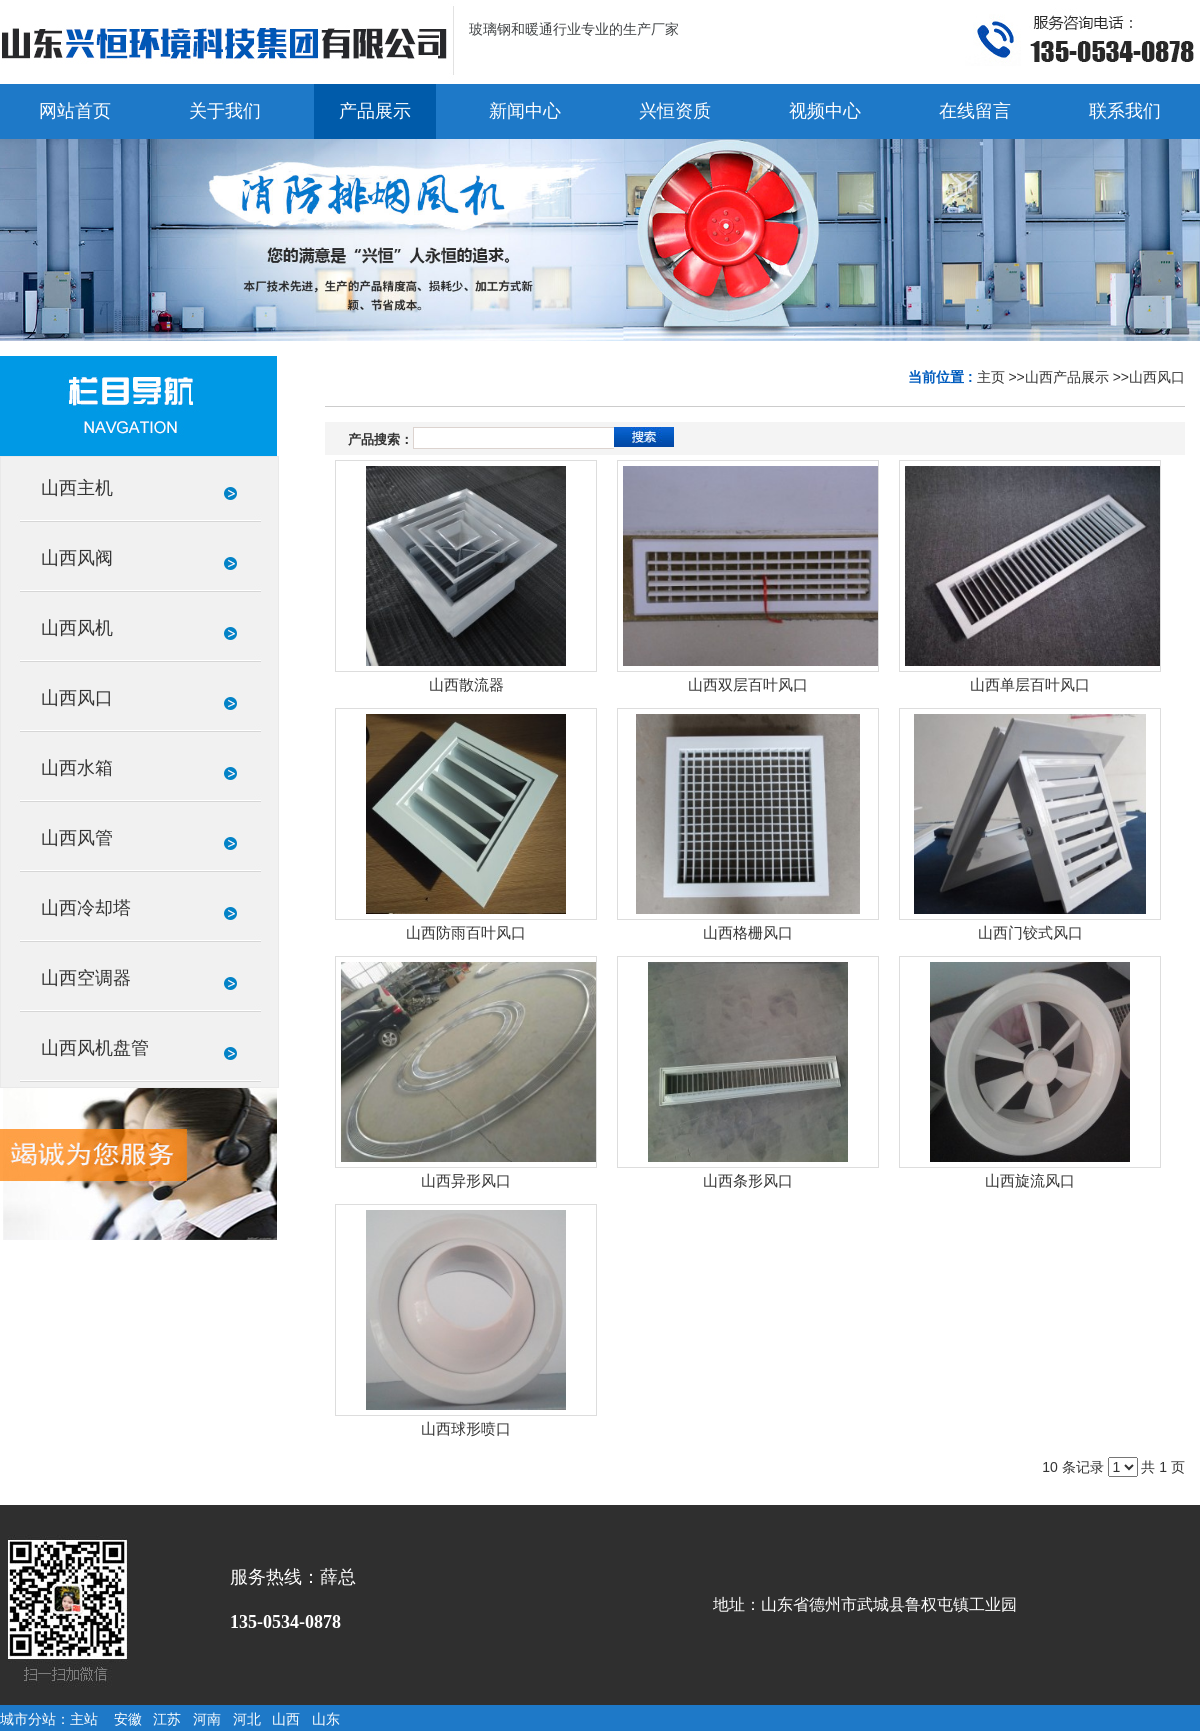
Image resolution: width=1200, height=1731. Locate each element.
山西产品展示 (1067, 377)
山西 (286, 1719)
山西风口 (1157, 377)
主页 (991, 377)
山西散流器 (466, 685)
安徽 (128, 1719)
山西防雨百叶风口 (466, 933)
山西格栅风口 (748, 933)
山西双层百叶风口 (748, 685)
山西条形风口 (748, 1181)
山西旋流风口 (1030, 1181)
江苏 (167, 1719)
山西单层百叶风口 (1030, 685)
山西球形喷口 (466, 1429)
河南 (207, 1719)
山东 (326, 1719)
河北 (247, 1719)
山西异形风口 (466, 1181)
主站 (84, 1719)
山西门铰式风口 (1030, 933)
